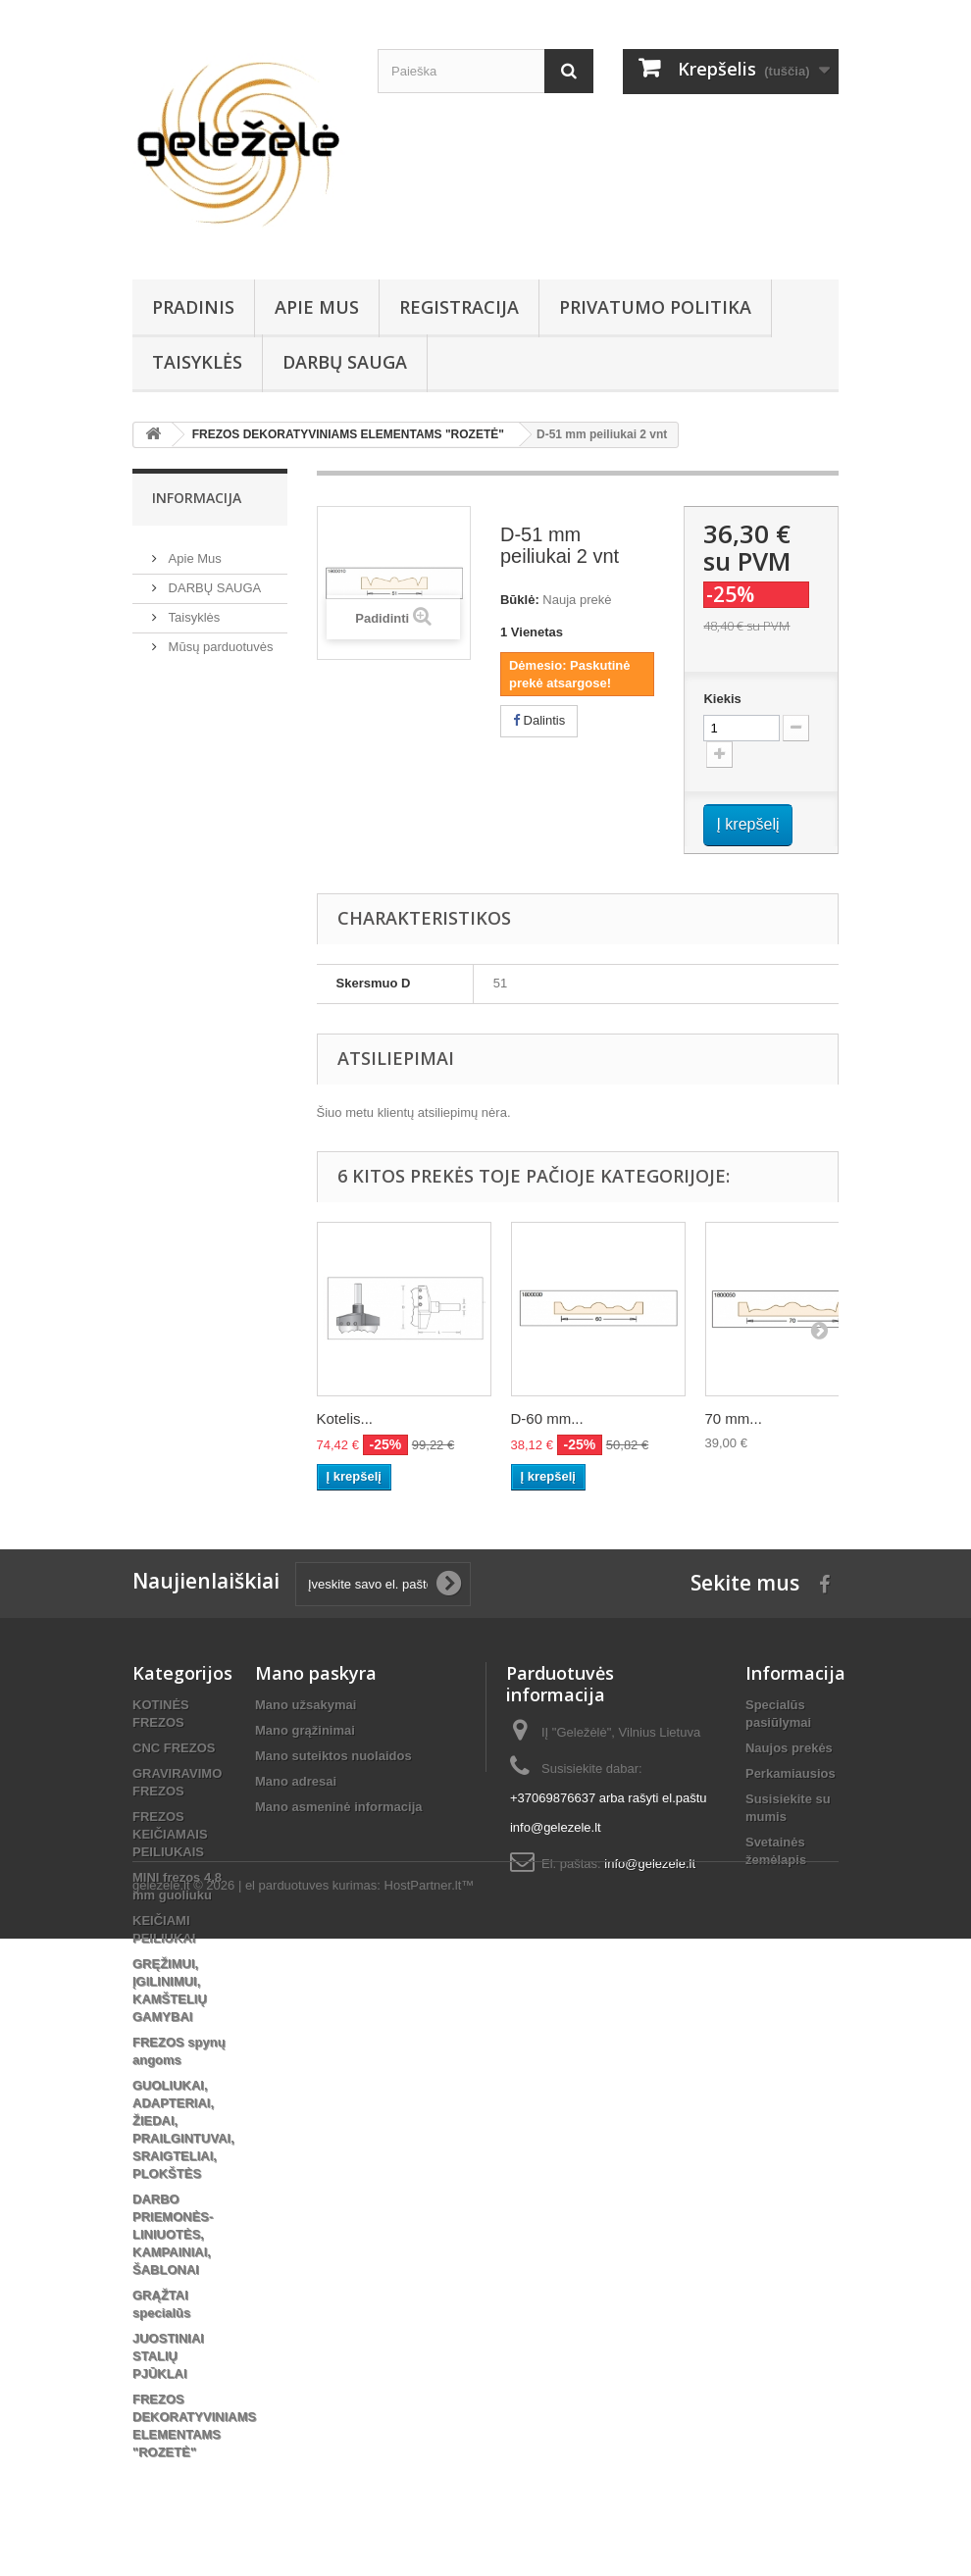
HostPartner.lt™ (429, 2522)
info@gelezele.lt (649, 1863)
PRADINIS (193, 307)
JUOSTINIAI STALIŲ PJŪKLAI (168, 2356)
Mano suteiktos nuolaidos (333, 1755)
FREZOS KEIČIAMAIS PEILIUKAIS (170, 1834)
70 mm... (733, 1418)
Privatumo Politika (655, 307)
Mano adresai (295, 1781)
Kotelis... (345, 1418)
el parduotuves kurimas (311, 2522)
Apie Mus (317, 307)
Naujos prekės (789, 1748)
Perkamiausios (790, 1773)
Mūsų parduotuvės (219, 638)
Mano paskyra (316, 1673)
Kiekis (722, 698)
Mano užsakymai (305, 1704)
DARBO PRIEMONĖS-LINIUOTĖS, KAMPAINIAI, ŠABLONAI (172, 2234)
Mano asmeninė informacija (339, 1806)
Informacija (196, 497)
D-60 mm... (547, 1418)
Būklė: (519, 599)
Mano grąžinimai (305, 1730)
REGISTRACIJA (459, 307)
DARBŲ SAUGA (344, 362)
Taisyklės (197, 362)
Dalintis (539, 720)
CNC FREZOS (174, 1748)
